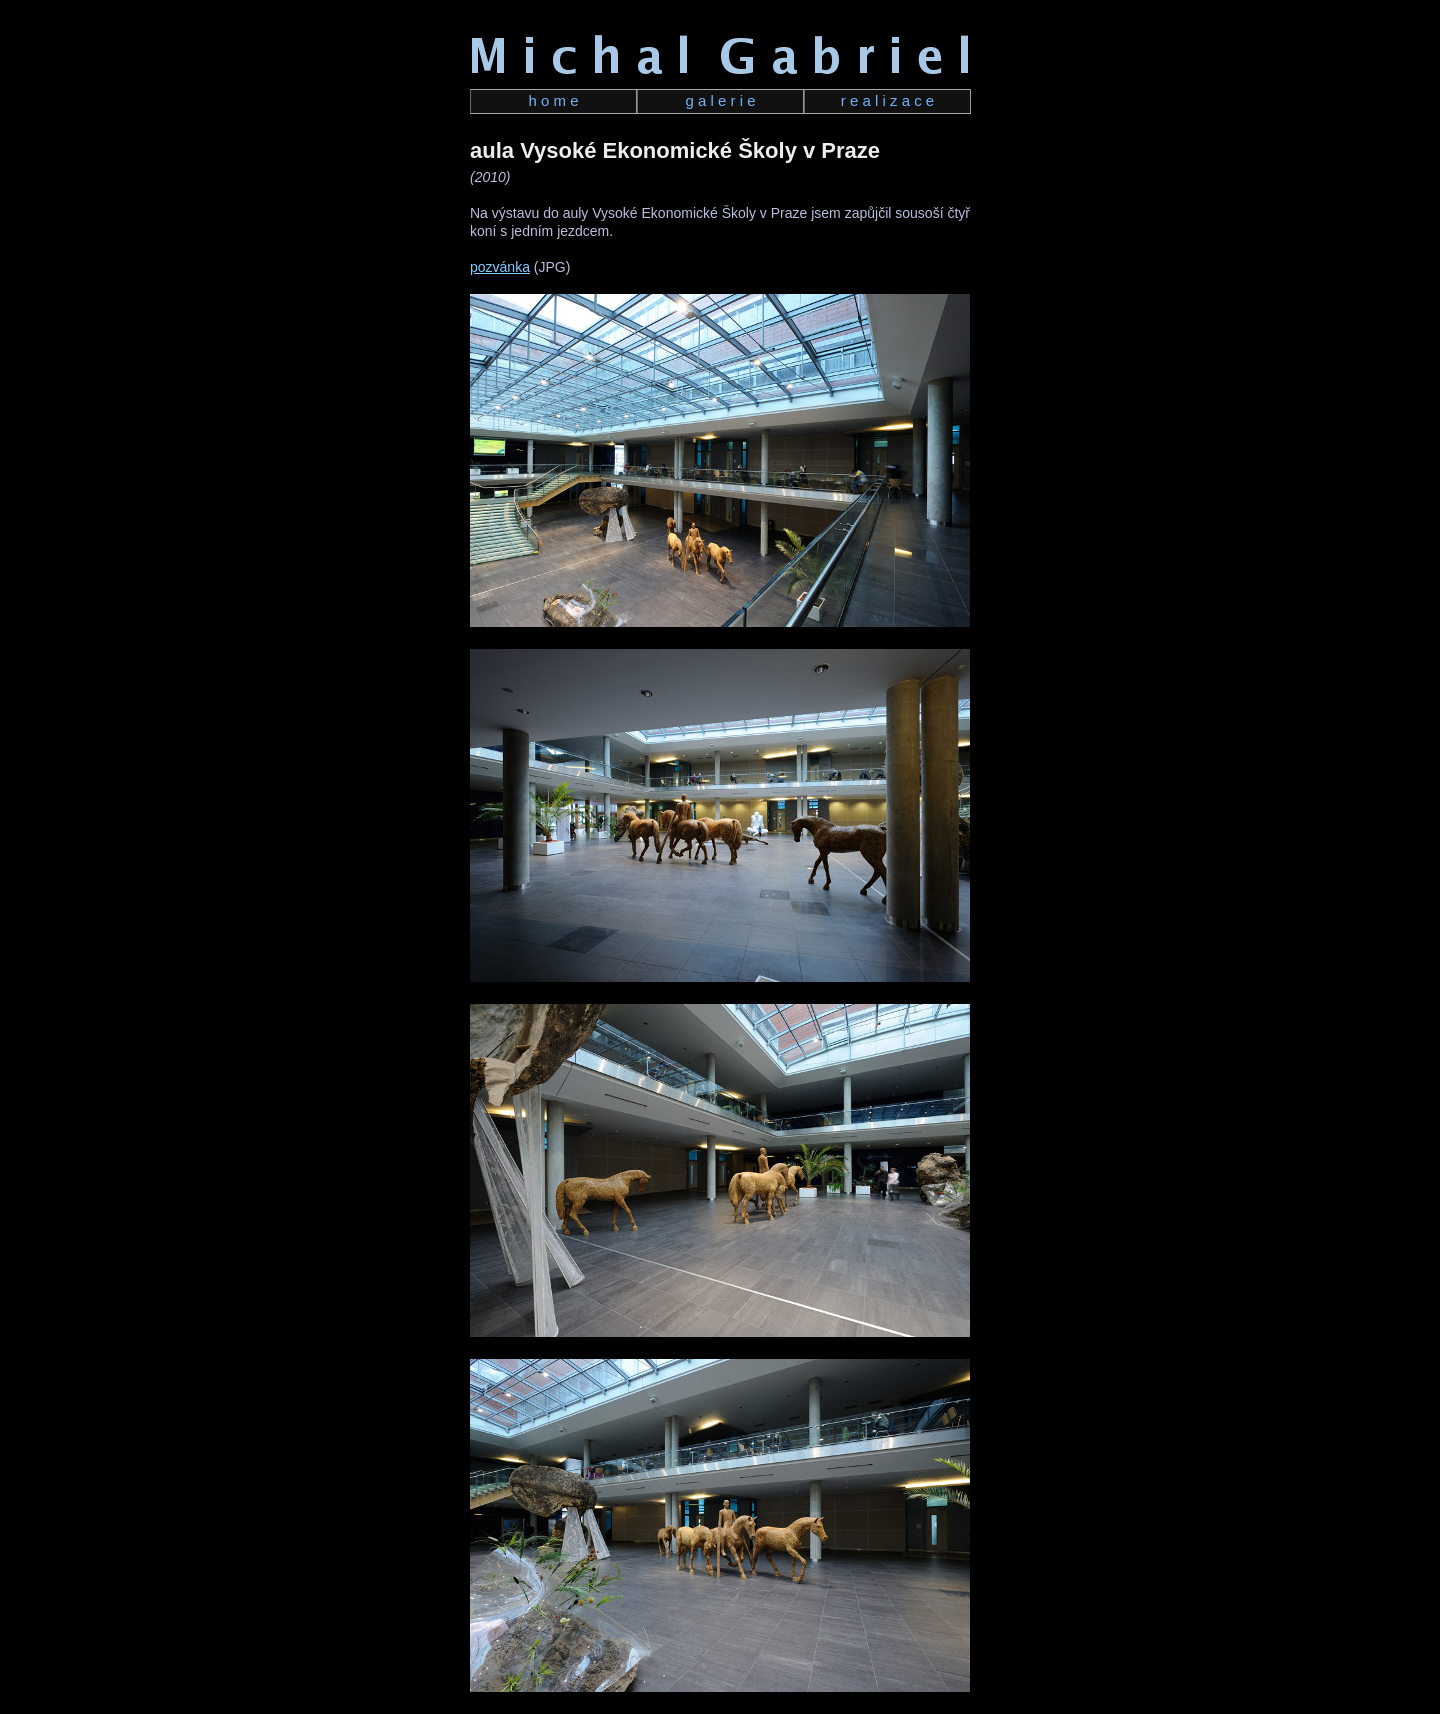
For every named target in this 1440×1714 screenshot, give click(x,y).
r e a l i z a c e (887, 100)
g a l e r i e (720, 100)
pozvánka (500, 267)
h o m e (553, 100)
